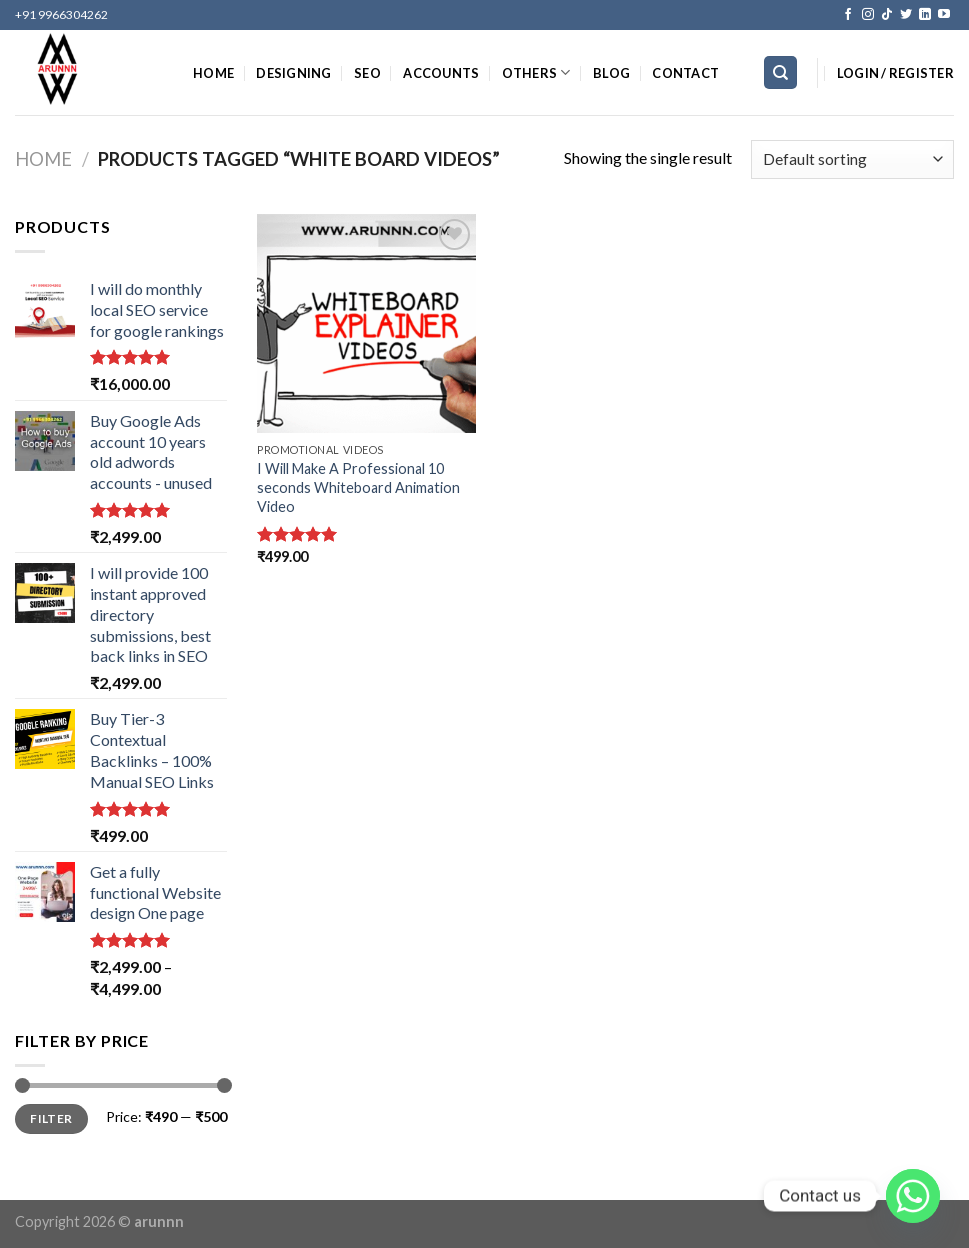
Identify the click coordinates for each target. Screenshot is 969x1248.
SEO (367, 73)
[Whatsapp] (913, 1196)
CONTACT (685, 73)
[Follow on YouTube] (944, 15)
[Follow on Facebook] (848, 15)
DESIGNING (293, 73)
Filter (51, 1118)
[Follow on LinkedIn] (925, 15)
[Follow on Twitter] (906, 15)
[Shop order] (852, 159)
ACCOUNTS (441, 73)
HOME (213, 73)
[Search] (780, 72)
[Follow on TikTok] (887, 15)
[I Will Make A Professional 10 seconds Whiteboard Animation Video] (366, 323)
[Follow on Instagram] (868, 15)
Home (43, 159)
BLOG (611, 73)
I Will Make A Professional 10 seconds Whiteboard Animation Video (358, 487)
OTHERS (536, 72)
